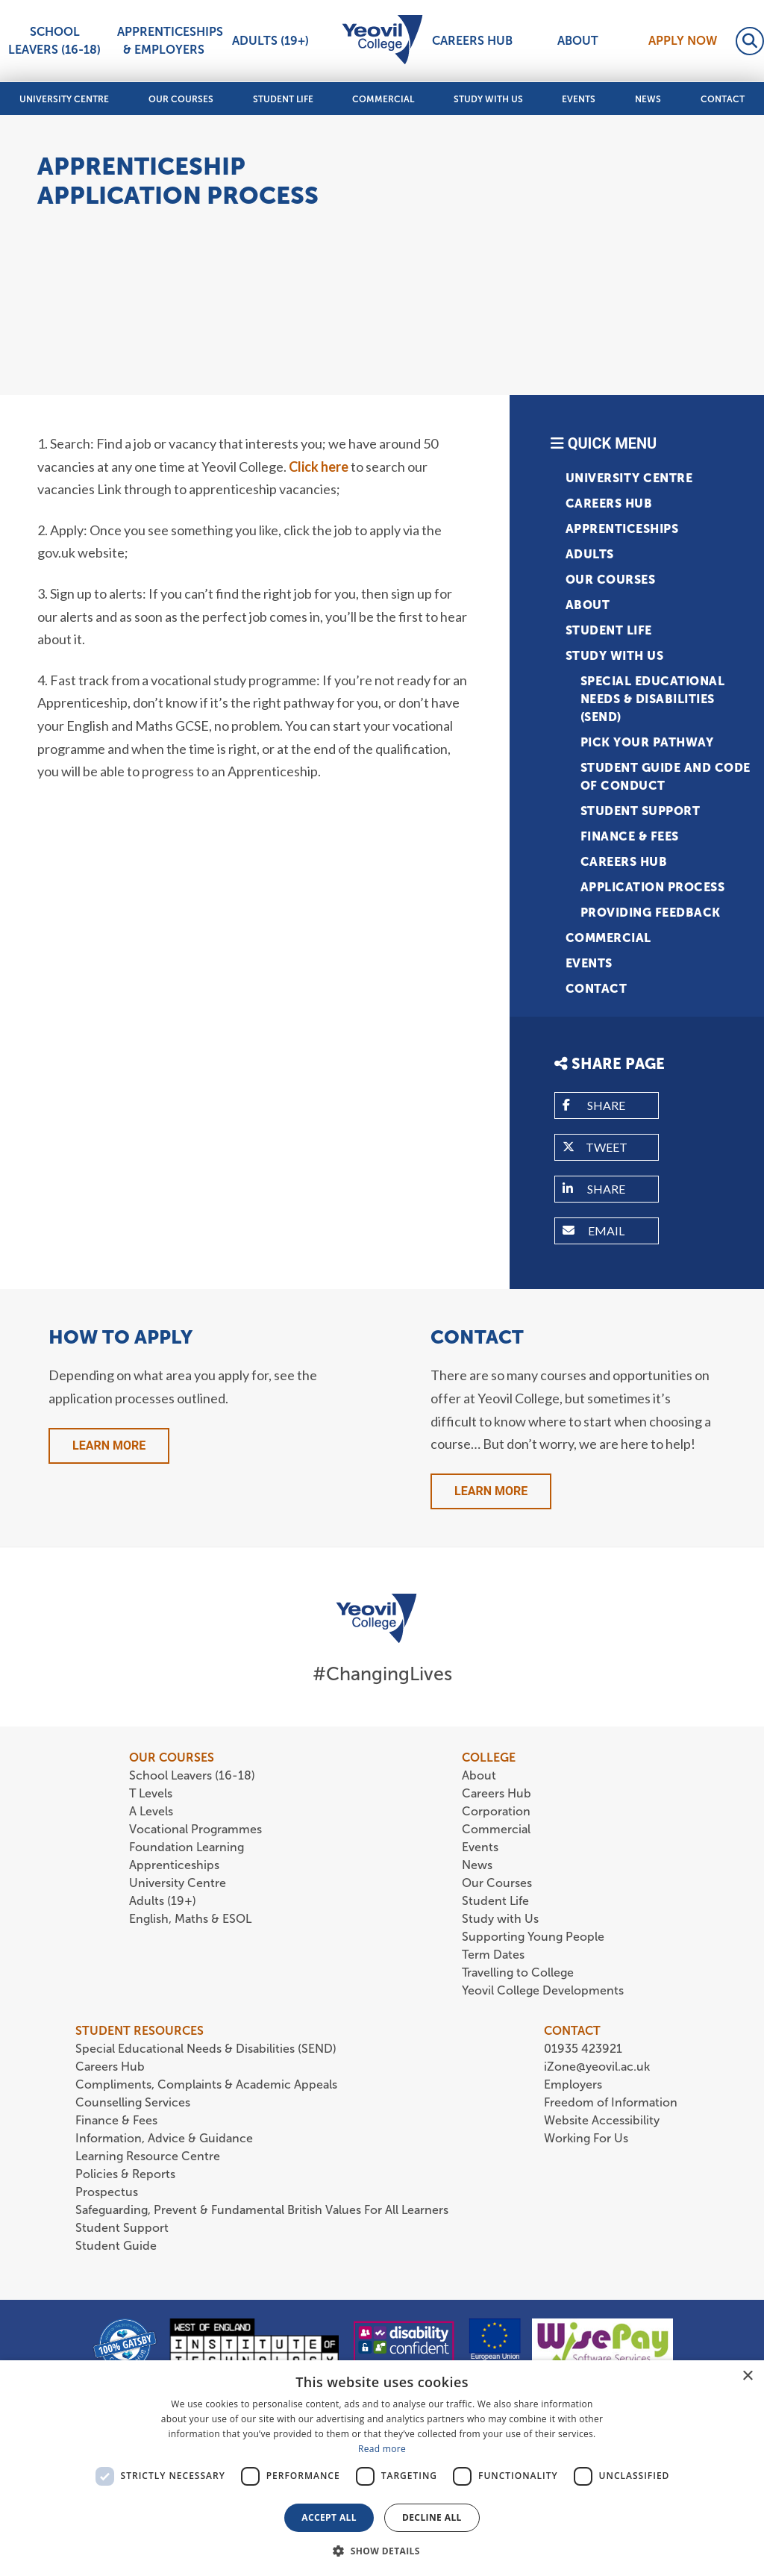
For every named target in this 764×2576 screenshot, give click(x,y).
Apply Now (682, 41)
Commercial (383, 99)
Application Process (652, 887)
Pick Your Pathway (647, 742)
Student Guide (116, 2246)
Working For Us (586, 2138)
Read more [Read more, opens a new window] (382, 2448)
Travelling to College (518, 1972)
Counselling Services (132, 2102)
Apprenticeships (622, 529)
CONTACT (572, 2031)
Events (578, 99)
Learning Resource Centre (147, 2156)
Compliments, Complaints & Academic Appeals (206, 2084)
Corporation (496, 1811)
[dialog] (382, 2468)
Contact (723, 99)
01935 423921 (583, 2049)
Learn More (108, 1445)
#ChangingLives (382, 1673)
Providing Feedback (650, 912)
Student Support (640, 811)
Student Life (283, 99)
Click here (318, 466)
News (648, 99)
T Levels (150, 1793)
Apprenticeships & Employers (165, 41)
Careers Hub (472, 41)
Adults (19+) (270, 41)
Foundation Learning (186, 1847)
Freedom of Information (610, 2102)
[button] (382, 2550)
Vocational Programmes (195, 1829)
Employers (573, 2084)
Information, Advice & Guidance (164, 2138)
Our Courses (180, 99)
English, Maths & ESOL (191, 1919)
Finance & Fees (629, 836)
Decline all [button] (432, 2517)
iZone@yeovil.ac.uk (597, 2066)
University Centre (64, 99)
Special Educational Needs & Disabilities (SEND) (652, 699)
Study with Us (488, 99)
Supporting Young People (533, 1937)
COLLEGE (489, 1757)
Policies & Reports (125, 2174)
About (577, 41)
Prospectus (106, 2192)
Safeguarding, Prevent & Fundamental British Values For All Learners (263, 2210)
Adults (590, 554)
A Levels (151, 1811)
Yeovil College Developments (543, 1990)
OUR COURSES (171, 1757)
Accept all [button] (329, 2517)
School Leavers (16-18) (54, 41)
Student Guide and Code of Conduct (665, 777)
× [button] (747, 2376)
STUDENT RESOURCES (139, 2031)
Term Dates (493, 1954)
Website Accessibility (602, 2120)
